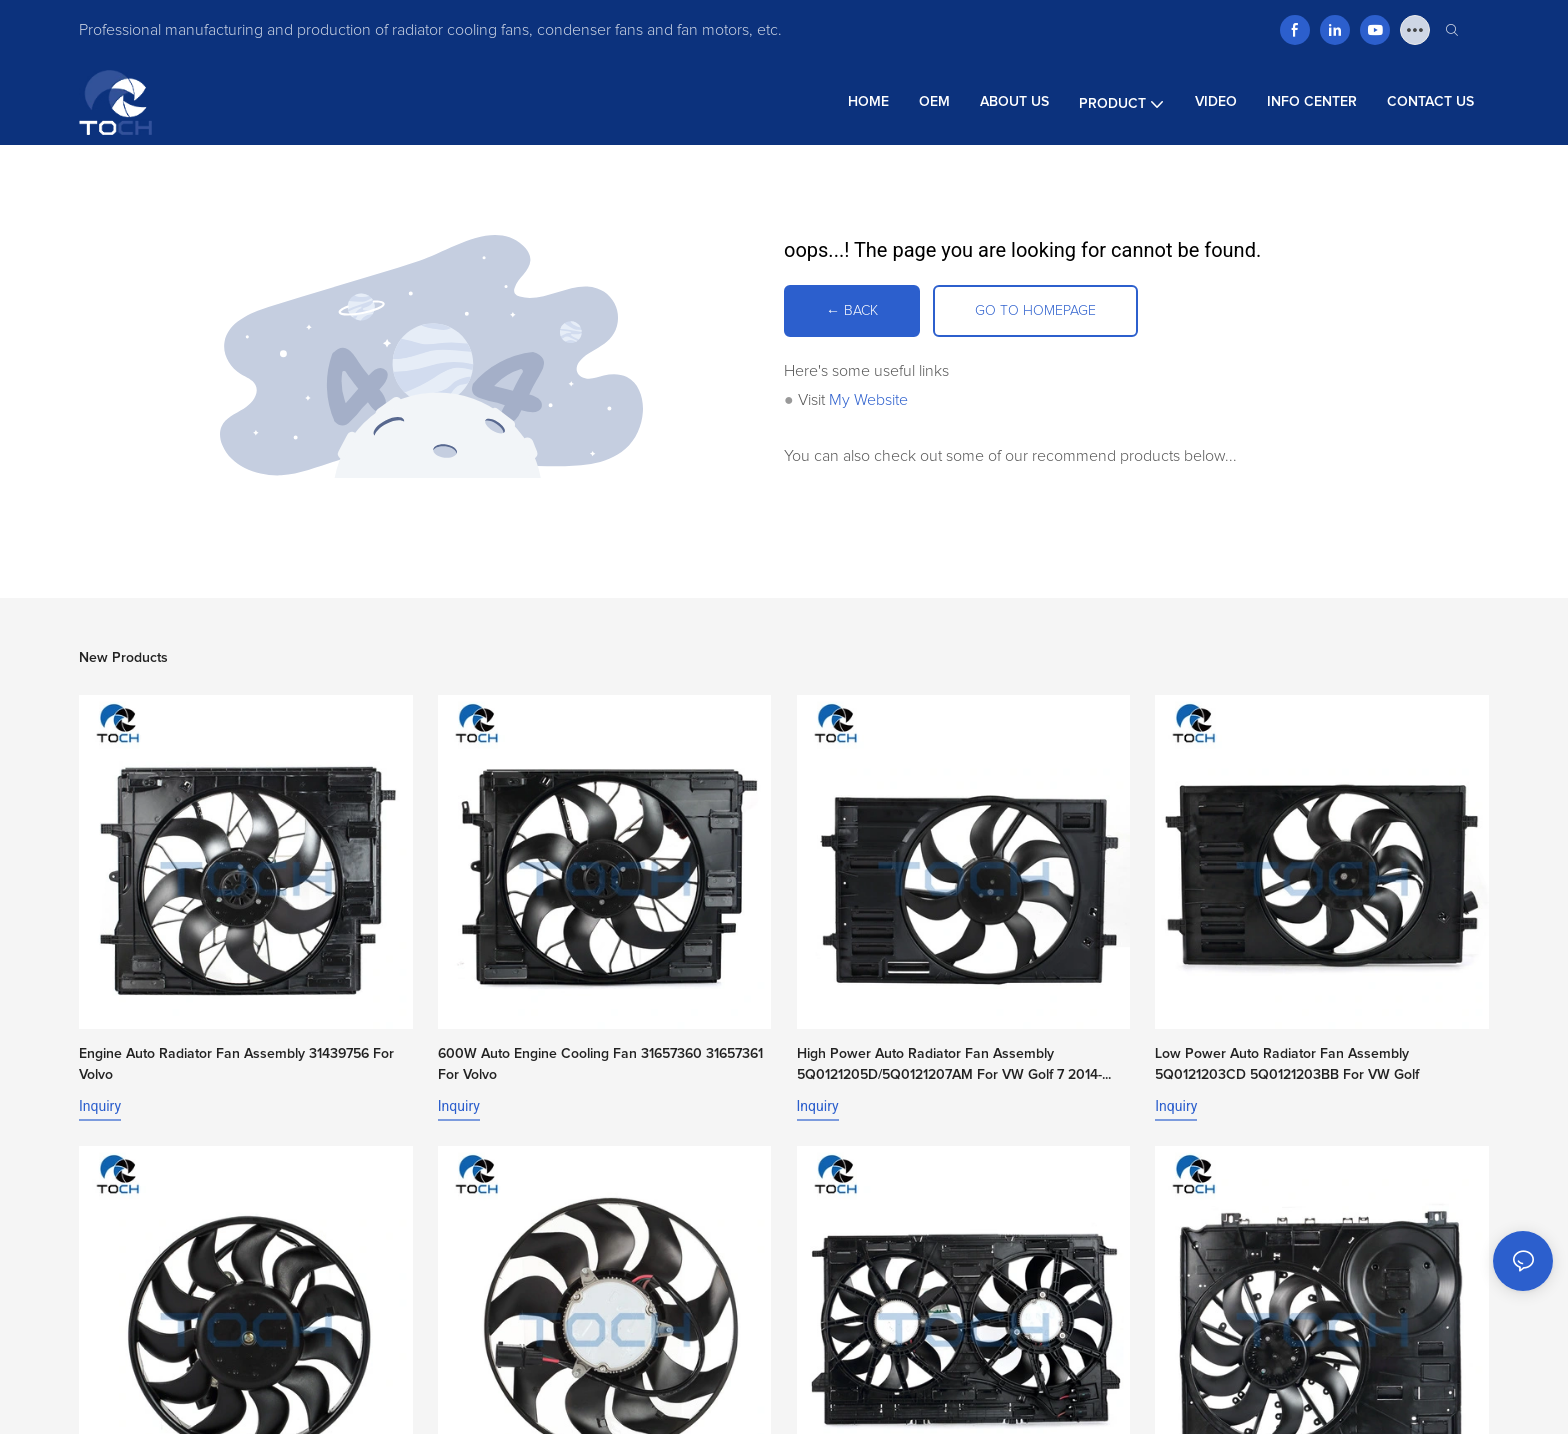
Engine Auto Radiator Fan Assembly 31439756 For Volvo (236, 1064)
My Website (868, 400)
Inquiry (100, 1106)
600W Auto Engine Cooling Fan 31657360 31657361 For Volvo (600, 1064)
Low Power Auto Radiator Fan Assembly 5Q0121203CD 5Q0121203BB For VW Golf (1287, 1064)
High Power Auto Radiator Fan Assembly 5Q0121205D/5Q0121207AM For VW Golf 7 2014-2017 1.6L (949, 1066)
